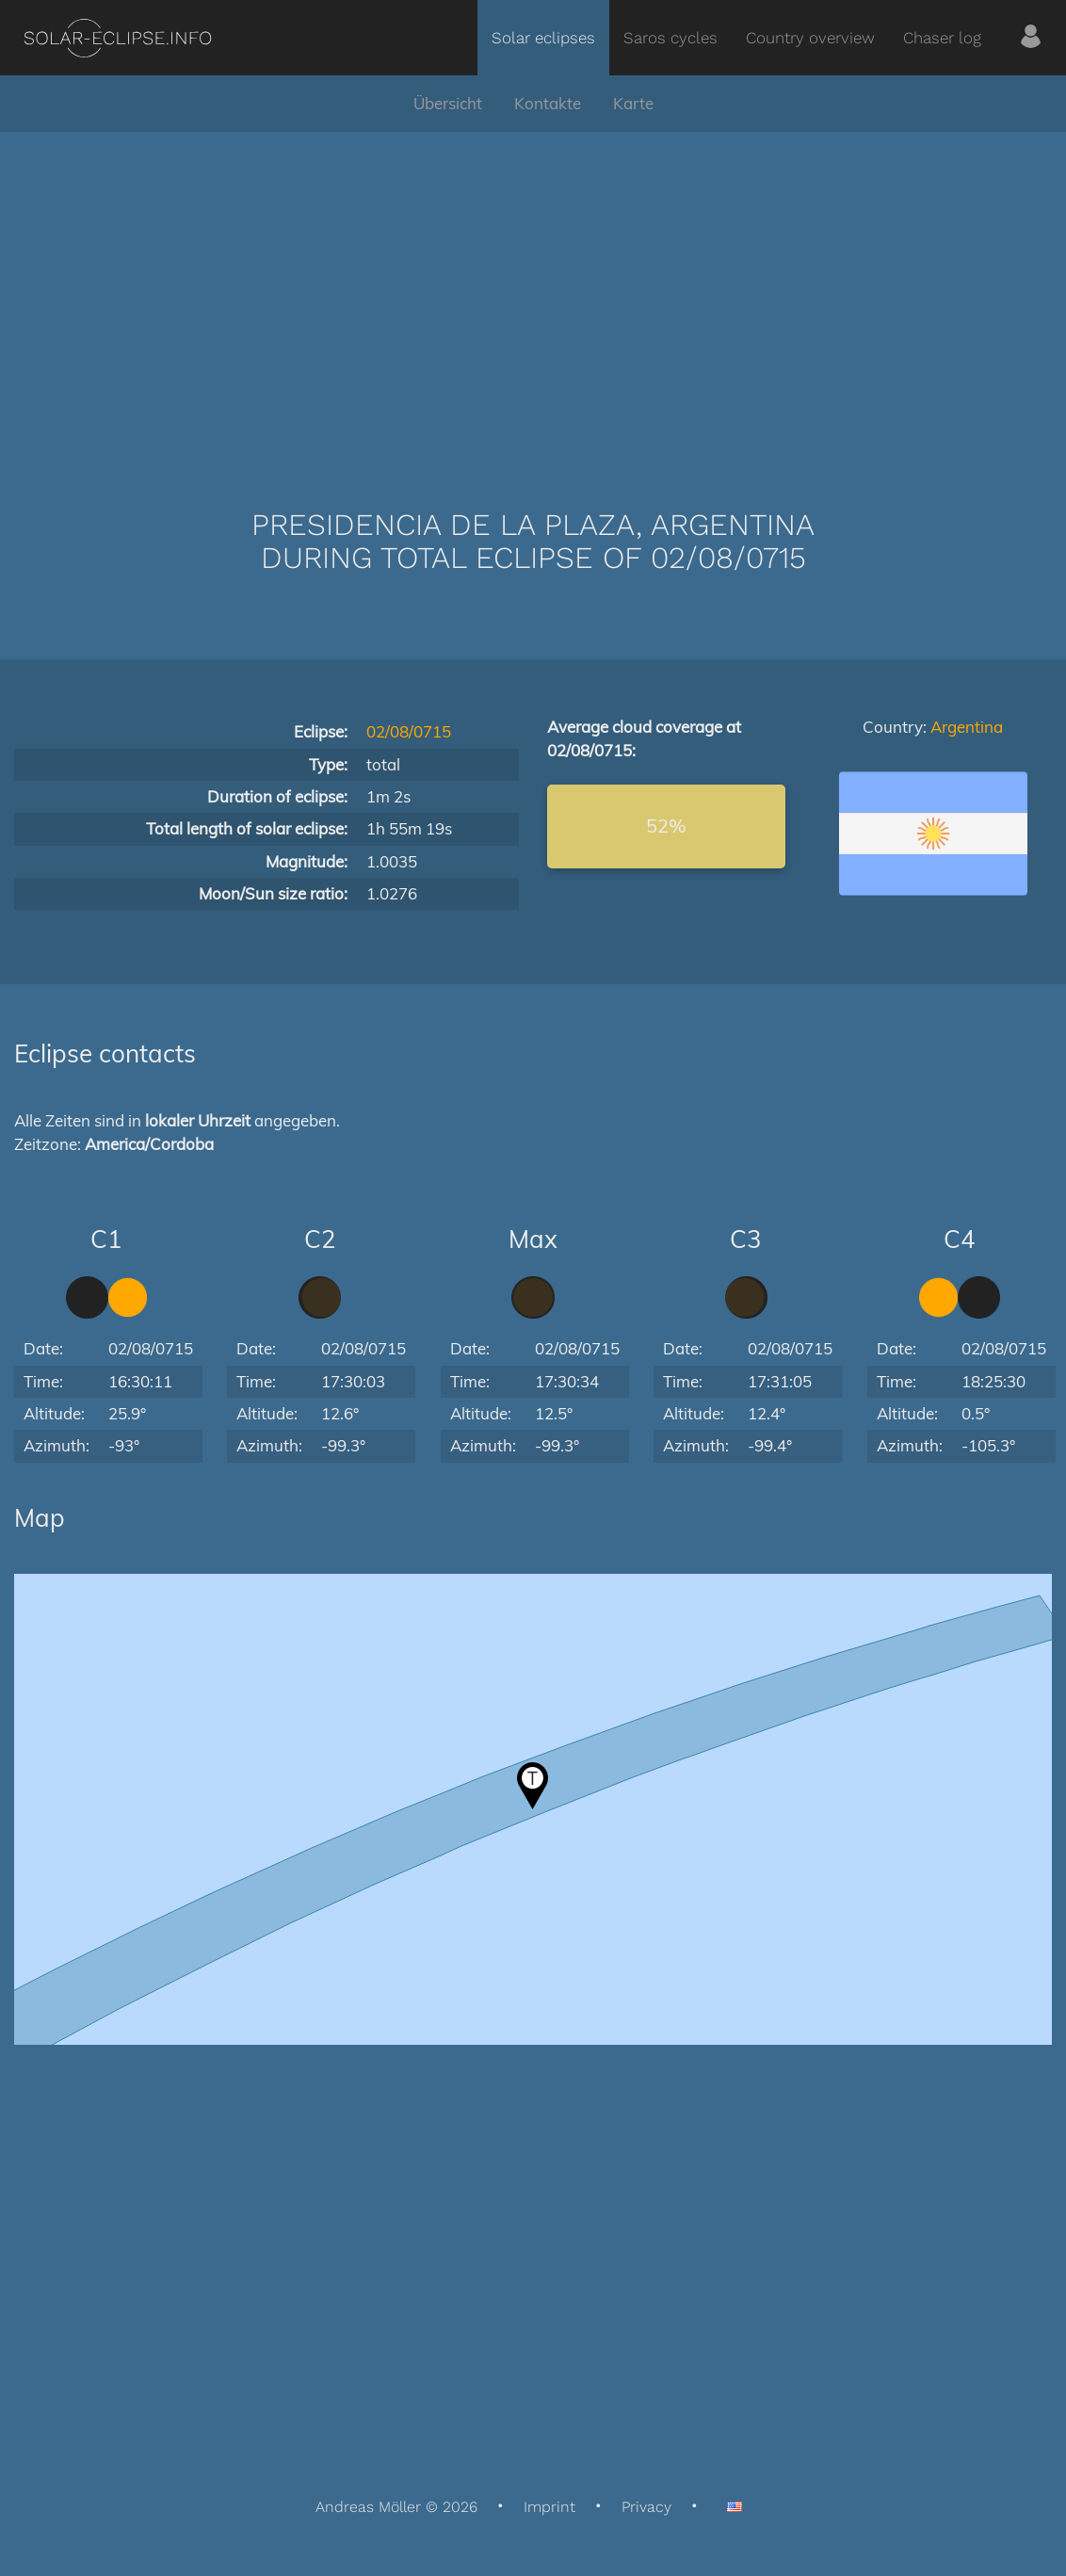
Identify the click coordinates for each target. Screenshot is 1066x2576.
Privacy (646, 2507)
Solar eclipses (543, 37)
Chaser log (942, 37)
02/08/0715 (408, 731)
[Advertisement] (533, 292)
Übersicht (447, 103)
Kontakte (547, 103)
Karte (633, 103)
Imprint (549, 2507)
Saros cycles (670, 37)
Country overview (810, 37)
